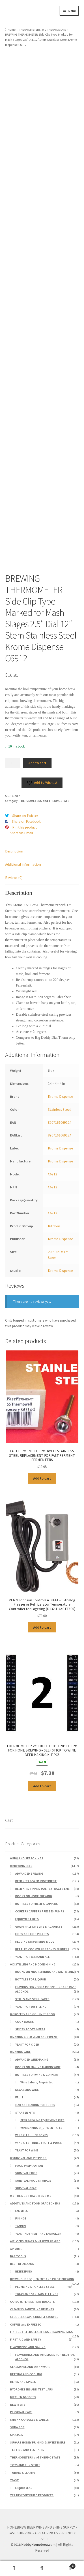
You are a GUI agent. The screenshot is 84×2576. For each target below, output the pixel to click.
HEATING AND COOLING (26, 2374)
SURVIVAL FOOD (26, 2173)
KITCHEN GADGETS (23, 2397)
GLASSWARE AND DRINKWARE (30, 2367)
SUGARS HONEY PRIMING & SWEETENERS (37, 2442)
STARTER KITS (25, 2112)
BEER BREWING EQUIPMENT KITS (42, 2120)
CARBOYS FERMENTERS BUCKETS (32, 2302)
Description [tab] (14, 851)
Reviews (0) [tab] (13, 877)
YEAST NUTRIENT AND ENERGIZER (38, 2234)
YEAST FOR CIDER (27, 2044)
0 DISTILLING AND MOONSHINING (33, 1964)
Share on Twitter (25, 815)
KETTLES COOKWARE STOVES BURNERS (42, 1949)
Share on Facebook (26, 821)
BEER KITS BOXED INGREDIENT (36, 1881)
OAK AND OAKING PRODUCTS (35, 2105)
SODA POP (17, 2427)
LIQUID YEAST (24, 2488)
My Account (14, 2568)
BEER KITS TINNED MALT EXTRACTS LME (42, 1889)
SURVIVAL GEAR (26, 2188)
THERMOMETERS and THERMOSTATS (42, 30)
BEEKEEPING (23, 2271)
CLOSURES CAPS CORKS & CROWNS (34, 2317)
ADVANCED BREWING (29, 1873)
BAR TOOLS (18, 2256)
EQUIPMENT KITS (27, 1919)
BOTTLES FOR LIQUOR (30, 1979)
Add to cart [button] (42, 1478)
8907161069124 (59, 1122)
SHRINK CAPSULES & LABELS (29, 2420)
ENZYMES (21, 2211)
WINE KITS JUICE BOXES (31, 2135)
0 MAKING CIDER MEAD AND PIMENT (34, 2037)
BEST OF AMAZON (22, 2264)
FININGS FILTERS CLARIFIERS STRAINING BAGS (41, 2332)
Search (42, 2568)
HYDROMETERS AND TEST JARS (31, 2389)
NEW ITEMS (17, 2405)
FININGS (20, 2218)
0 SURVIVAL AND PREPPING (28, 2158)
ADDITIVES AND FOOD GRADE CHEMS (35, 2203)
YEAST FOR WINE (26, 2150)
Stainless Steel (59, 1109)
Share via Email (21, 833)
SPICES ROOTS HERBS (30, 2029)
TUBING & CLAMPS (22, 2473)
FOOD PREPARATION (29, 2166)
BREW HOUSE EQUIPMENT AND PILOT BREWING (42, 2279)
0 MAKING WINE (20, 2052)
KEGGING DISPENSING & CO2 (34, 1941)
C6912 (52, 1174)
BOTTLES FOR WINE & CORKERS (36, 2075)
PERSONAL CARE (21, 2412)
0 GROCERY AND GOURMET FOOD (32, 2014)
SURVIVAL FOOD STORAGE (33, 2181)
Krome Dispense (60, 1096)
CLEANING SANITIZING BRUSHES (32, 2309)
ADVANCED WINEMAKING (31, 2059)
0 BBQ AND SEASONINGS (26, 1858)
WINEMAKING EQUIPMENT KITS (41, 2128)
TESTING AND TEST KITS (27, 2450)
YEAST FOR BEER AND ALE (32, 1957)
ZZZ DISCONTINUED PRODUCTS (32, 2495)
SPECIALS (16, 2435)
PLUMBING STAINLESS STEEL (34, 2287)
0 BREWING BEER (21, 1866)
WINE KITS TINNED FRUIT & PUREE (38, 2143)
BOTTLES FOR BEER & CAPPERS (36, 1904)
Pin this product (24, 827)
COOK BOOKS (24, 2022)
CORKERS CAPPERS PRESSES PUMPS (39, 1911)
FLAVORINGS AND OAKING (27, 2347)
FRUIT (19, 2097)
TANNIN (20, 2226)
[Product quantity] (12, 763)
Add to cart (37, 762)
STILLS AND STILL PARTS (32, 1999)
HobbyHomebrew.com (38, 2544)
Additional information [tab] (23, 864)
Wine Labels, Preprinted (36, 2082)
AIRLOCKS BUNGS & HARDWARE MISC (35, 2241)
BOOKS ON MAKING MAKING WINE (37, 2067)
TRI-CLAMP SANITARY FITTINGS (36, 2294)
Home (12, 30)
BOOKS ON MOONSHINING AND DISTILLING (44, 1972)
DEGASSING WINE (27, 2090)
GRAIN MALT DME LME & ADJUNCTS (38, 1927)
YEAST (14, 2480)
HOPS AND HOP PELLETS (32, 1934)
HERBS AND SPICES (23, 2382)
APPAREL (16, 2249)
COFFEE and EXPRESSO (25, 2324)
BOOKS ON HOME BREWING (33, 1896)
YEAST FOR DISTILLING (31, 2007)
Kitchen (54, 1226)
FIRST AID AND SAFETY (25, 2339)
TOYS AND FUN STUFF (25, 2465)
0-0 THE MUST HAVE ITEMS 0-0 (30, 2196)
